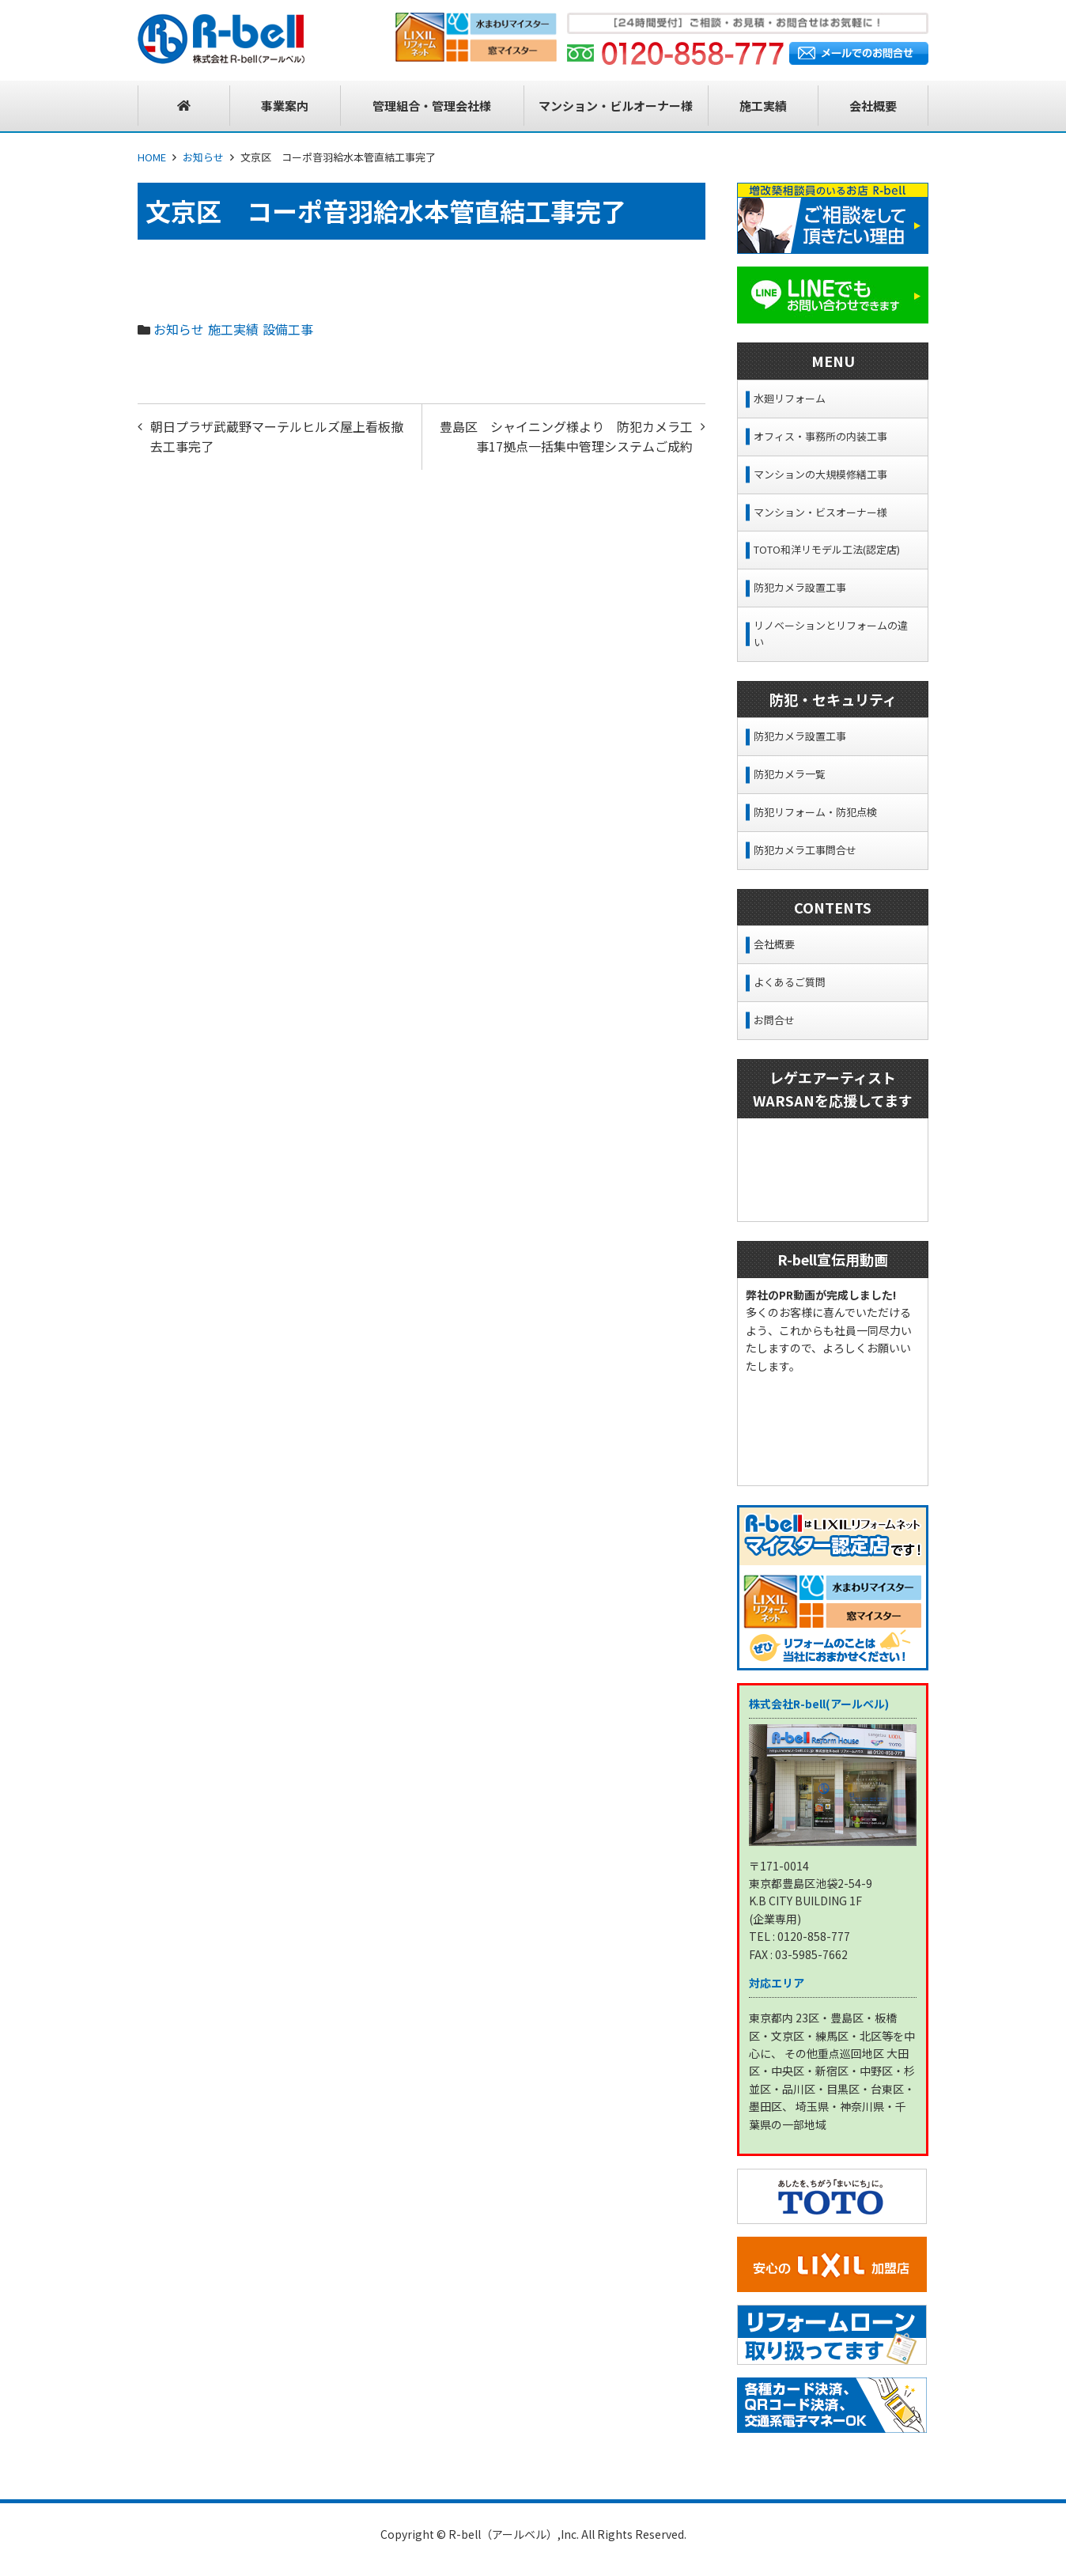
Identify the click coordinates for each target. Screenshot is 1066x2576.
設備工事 (288, 329)
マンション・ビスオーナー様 (820, 512)
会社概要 (774, 943)
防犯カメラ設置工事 (800, 587)
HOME (152, 157)
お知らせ (203, 157)
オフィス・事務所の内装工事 (820, 436)
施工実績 (233, 329)
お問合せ (774, 1019)
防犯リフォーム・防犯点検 (815, 811)
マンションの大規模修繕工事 (820, 474)
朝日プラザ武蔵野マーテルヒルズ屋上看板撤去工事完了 (276, 436)
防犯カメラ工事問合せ (805, 849)
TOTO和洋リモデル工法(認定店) (827, 549)
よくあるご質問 (790, 981)
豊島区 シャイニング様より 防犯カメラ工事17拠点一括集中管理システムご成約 (566, 436)
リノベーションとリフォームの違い (831, 633)
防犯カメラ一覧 (790, 773)
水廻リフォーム (790, 398)
